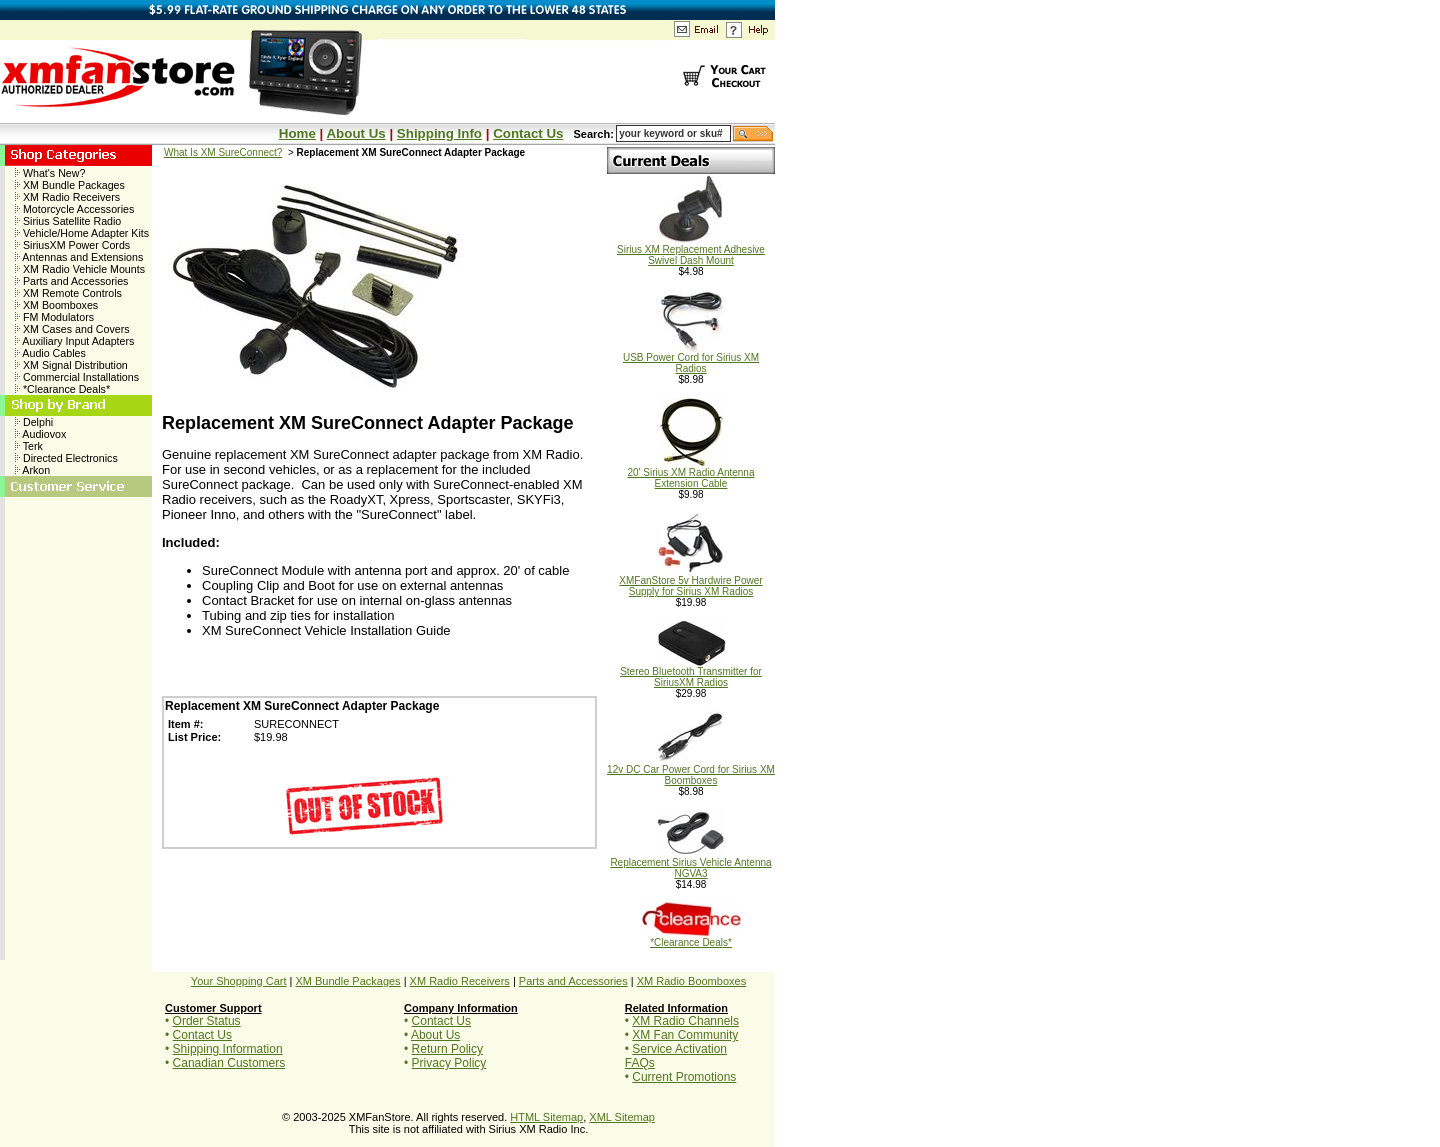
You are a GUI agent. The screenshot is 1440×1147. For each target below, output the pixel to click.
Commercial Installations (77, 377)
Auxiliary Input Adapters (74, 341)
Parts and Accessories (71, 281)
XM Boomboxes (56, 305)
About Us (355, 133)
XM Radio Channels (685, 1021)
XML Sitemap (622, 1117)
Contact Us (528, 133)
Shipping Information (228, 1049)
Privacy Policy (449, 1063)
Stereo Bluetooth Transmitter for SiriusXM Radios (691, 672)
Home (297, 133)
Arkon (32, 470)
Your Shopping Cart (239, 981)
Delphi (34, 422)
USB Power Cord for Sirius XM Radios (691, 358)
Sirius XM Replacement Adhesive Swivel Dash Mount (691, 250)
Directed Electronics (66, 458)
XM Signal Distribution (71, 365)
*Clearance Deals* (62, 389)
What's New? (50, 173)
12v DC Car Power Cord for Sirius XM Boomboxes (691, 770)
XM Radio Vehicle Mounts (80, 269)
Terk (29, 446)
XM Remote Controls (68, 293)
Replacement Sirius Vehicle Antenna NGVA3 (690, 863)
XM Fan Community (685, 1035)
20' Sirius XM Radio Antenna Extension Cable (691, 473)
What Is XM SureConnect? (223, 152)
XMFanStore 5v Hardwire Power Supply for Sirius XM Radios (690, 581)
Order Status (207, 1021)
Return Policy (447, 1049)
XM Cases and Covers (72, 329)
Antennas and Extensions (79, 257)
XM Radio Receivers (67, 197)
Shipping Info (439, 133)
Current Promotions (684, 1077)
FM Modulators (54, 317)
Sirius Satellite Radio (68, 221)
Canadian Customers (229, 1063)
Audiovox (40, 434)
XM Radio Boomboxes (691, 981)
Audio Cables (50, 353)
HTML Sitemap (546, 1117)
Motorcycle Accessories (74, 209)
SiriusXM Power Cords (72, 245)
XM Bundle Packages (70, 185)
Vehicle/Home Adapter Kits (82, 233)
